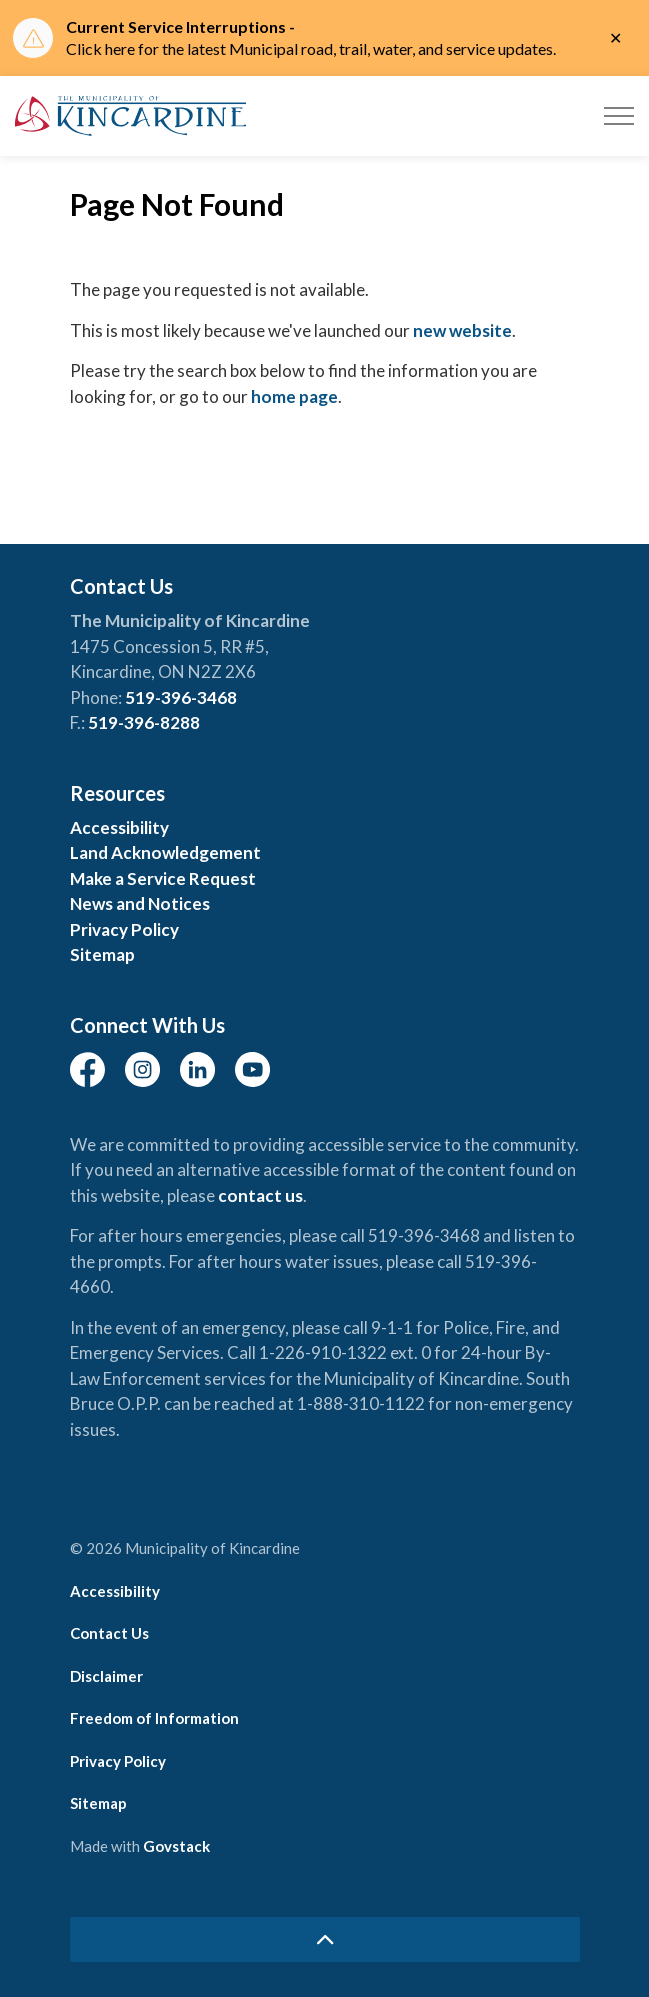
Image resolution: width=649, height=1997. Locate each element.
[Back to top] (325, 1939)
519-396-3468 (181, 697)
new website (462, 330)
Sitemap (102, 954)
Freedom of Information (154, 1718)
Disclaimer (106, 1676)
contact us (260, 1195)
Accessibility (119, 827)
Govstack (176, 1846)
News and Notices (140, 903)
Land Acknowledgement (165, 852)
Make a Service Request (163, 878)
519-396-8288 (144, 722)
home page (294, 396)
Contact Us (109, 1633)
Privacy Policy (124, 929)
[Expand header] (619, 116)
